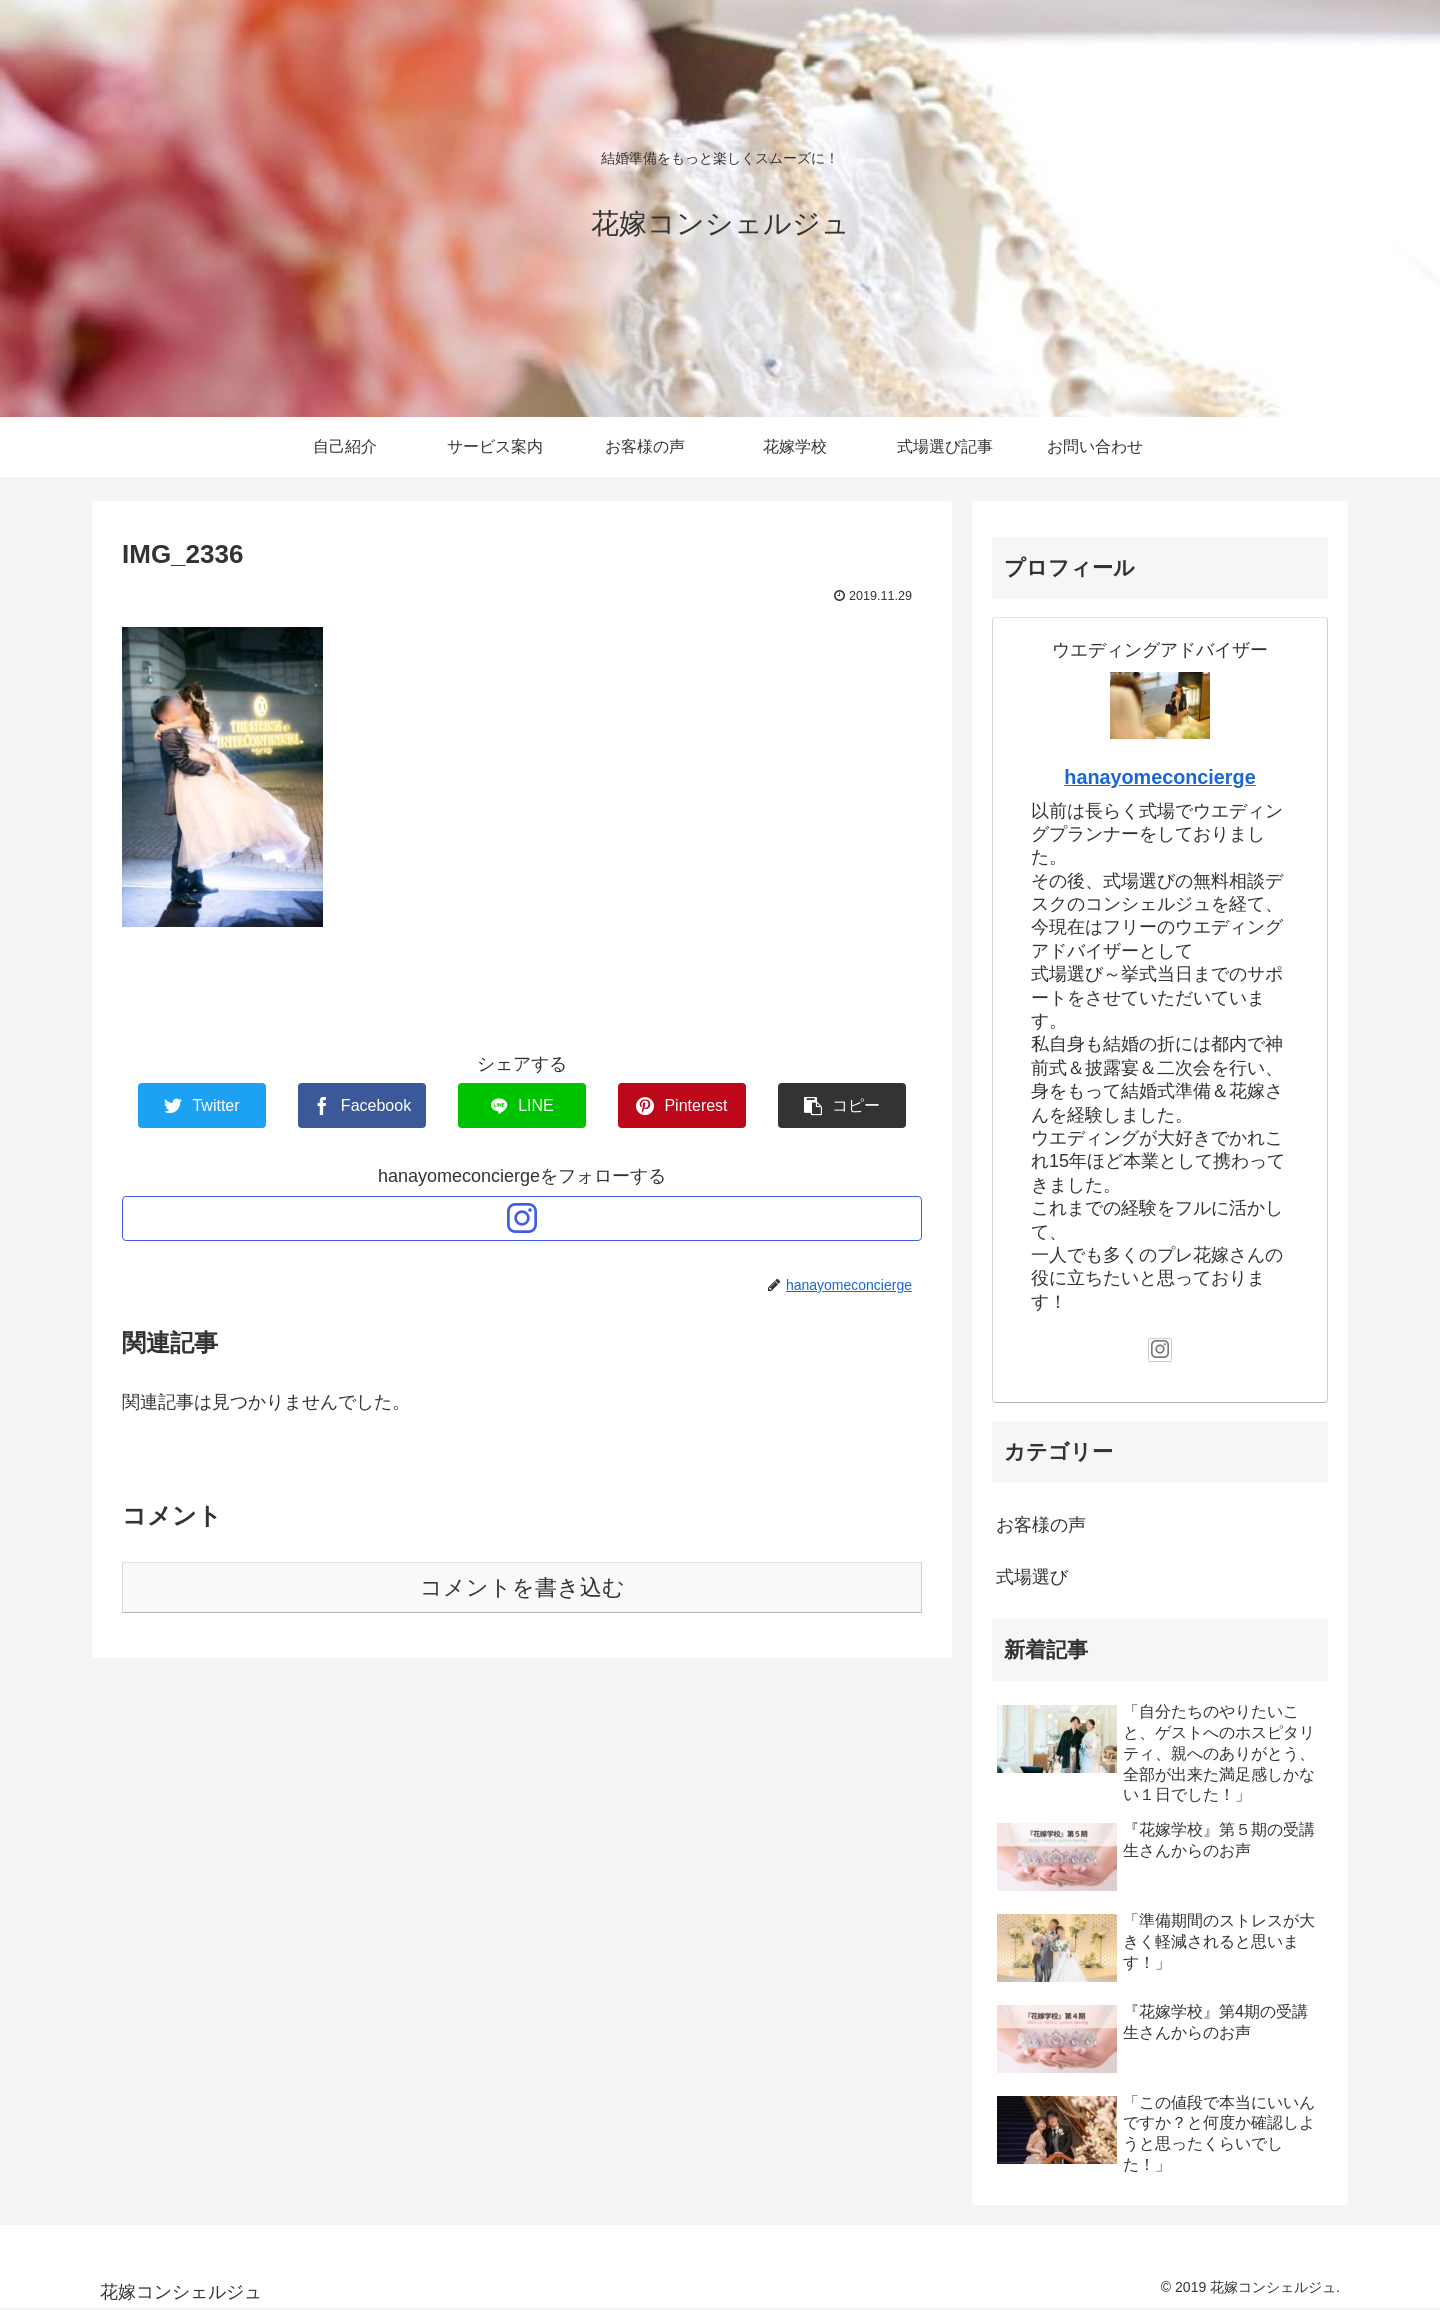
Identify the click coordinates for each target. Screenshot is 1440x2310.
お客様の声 (1041, 1525)
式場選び (1032, 1577)
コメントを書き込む (522, 1587)
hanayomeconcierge (1159, 777)
